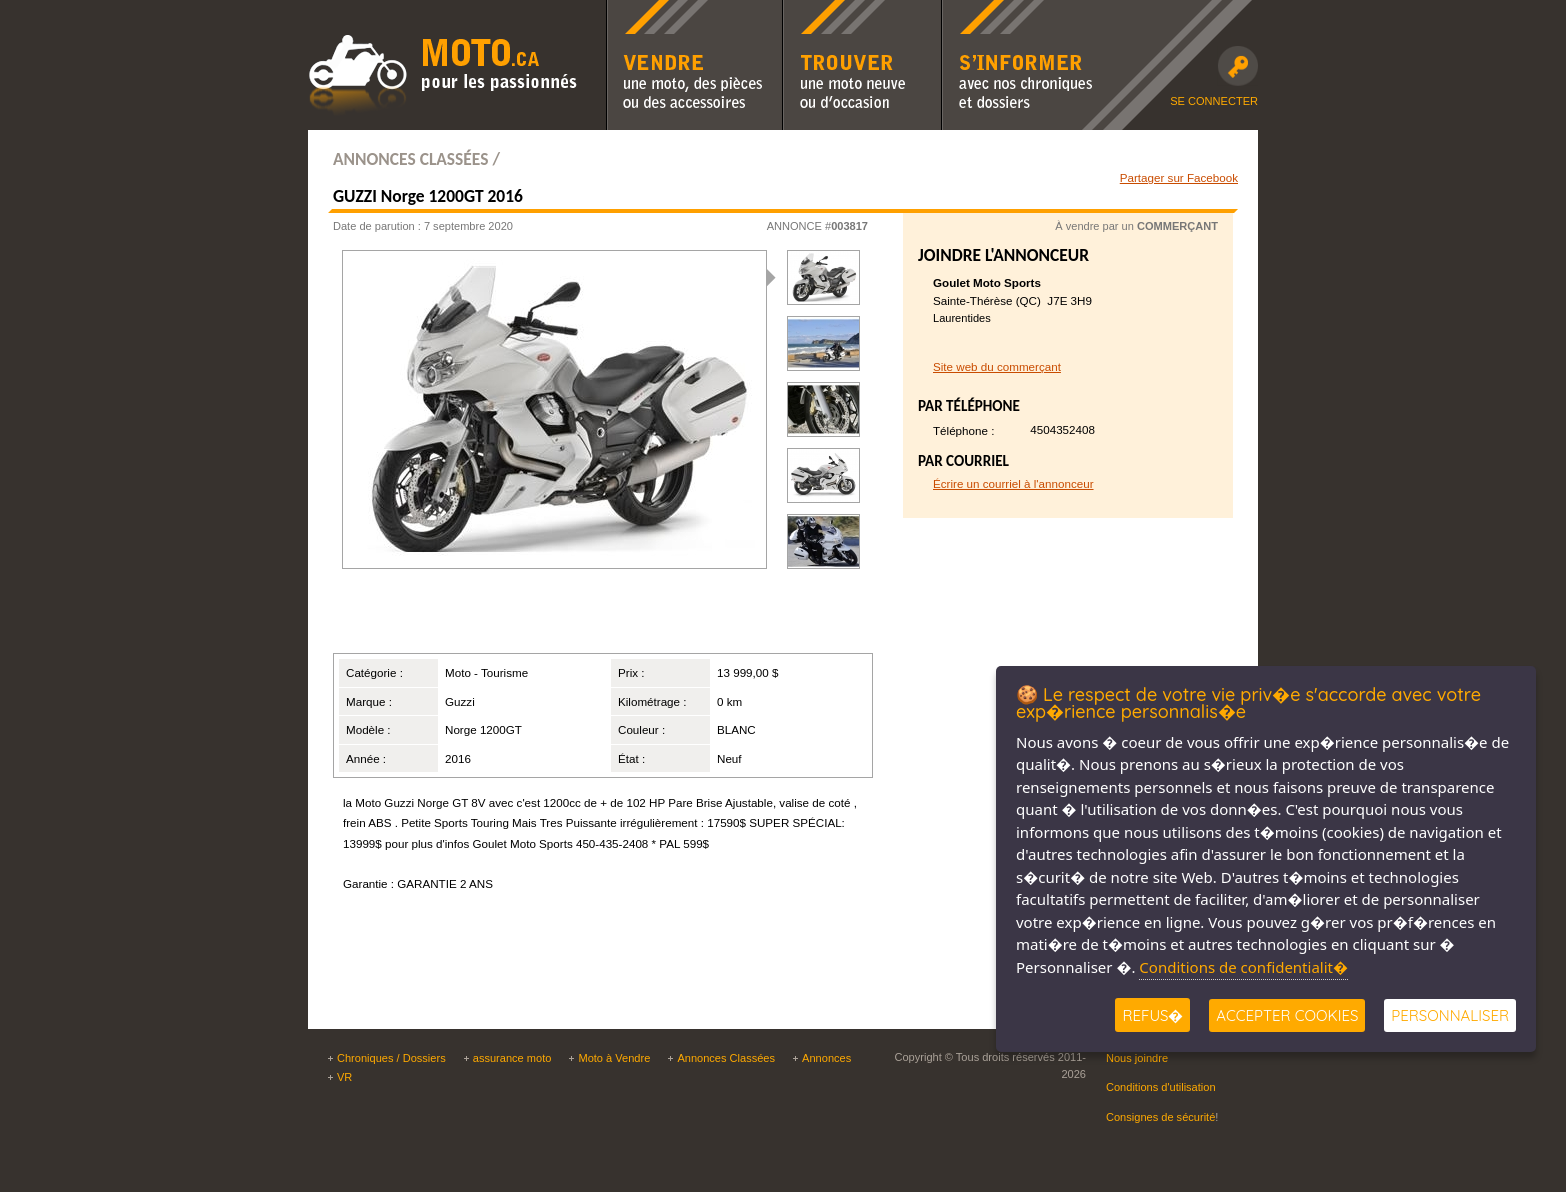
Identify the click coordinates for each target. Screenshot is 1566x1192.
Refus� (1152, 1015)
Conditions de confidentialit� (1243, 967)
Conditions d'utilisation (1161, 1087)
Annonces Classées (726, 1058)
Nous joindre (1137, 1058)
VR (344, 1077)
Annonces (826, 1058)
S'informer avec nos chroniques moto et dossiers (1022, 13)
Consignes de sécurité (1160, 1117)
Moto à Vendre (614, 1058)
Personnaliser (1450, 1015)
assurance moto (512, 1058)
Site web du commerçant (997, 366)
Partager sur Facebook (1179, 177)
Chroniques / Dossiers (391, 1058)
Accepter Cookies (1287, 1015)
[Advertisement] (577, 619)
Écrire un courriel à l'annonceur (1013, 483)
